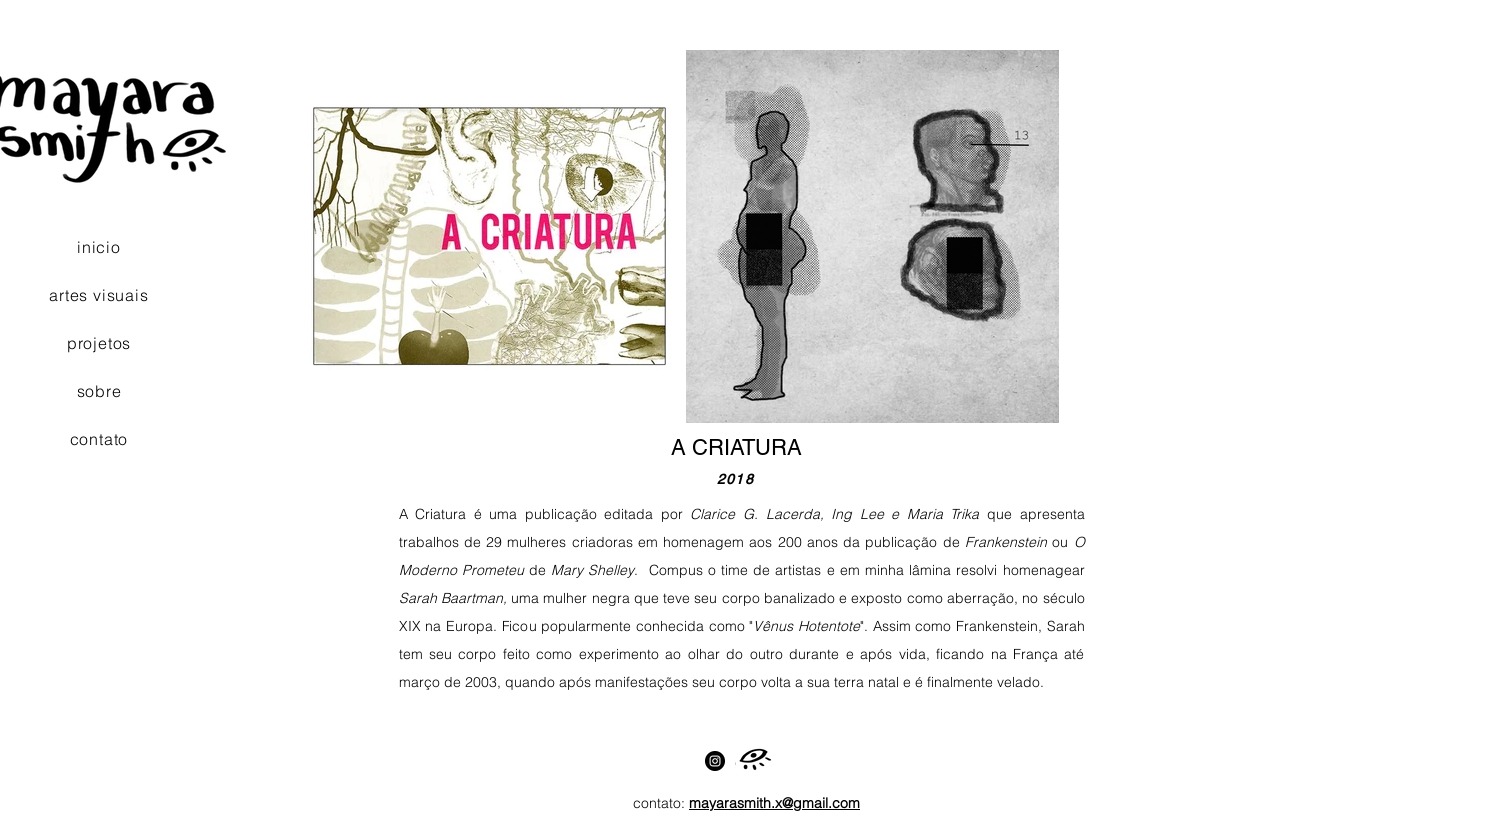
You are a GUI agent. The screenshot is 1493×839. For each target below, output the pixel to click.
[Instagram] (715, 761)
